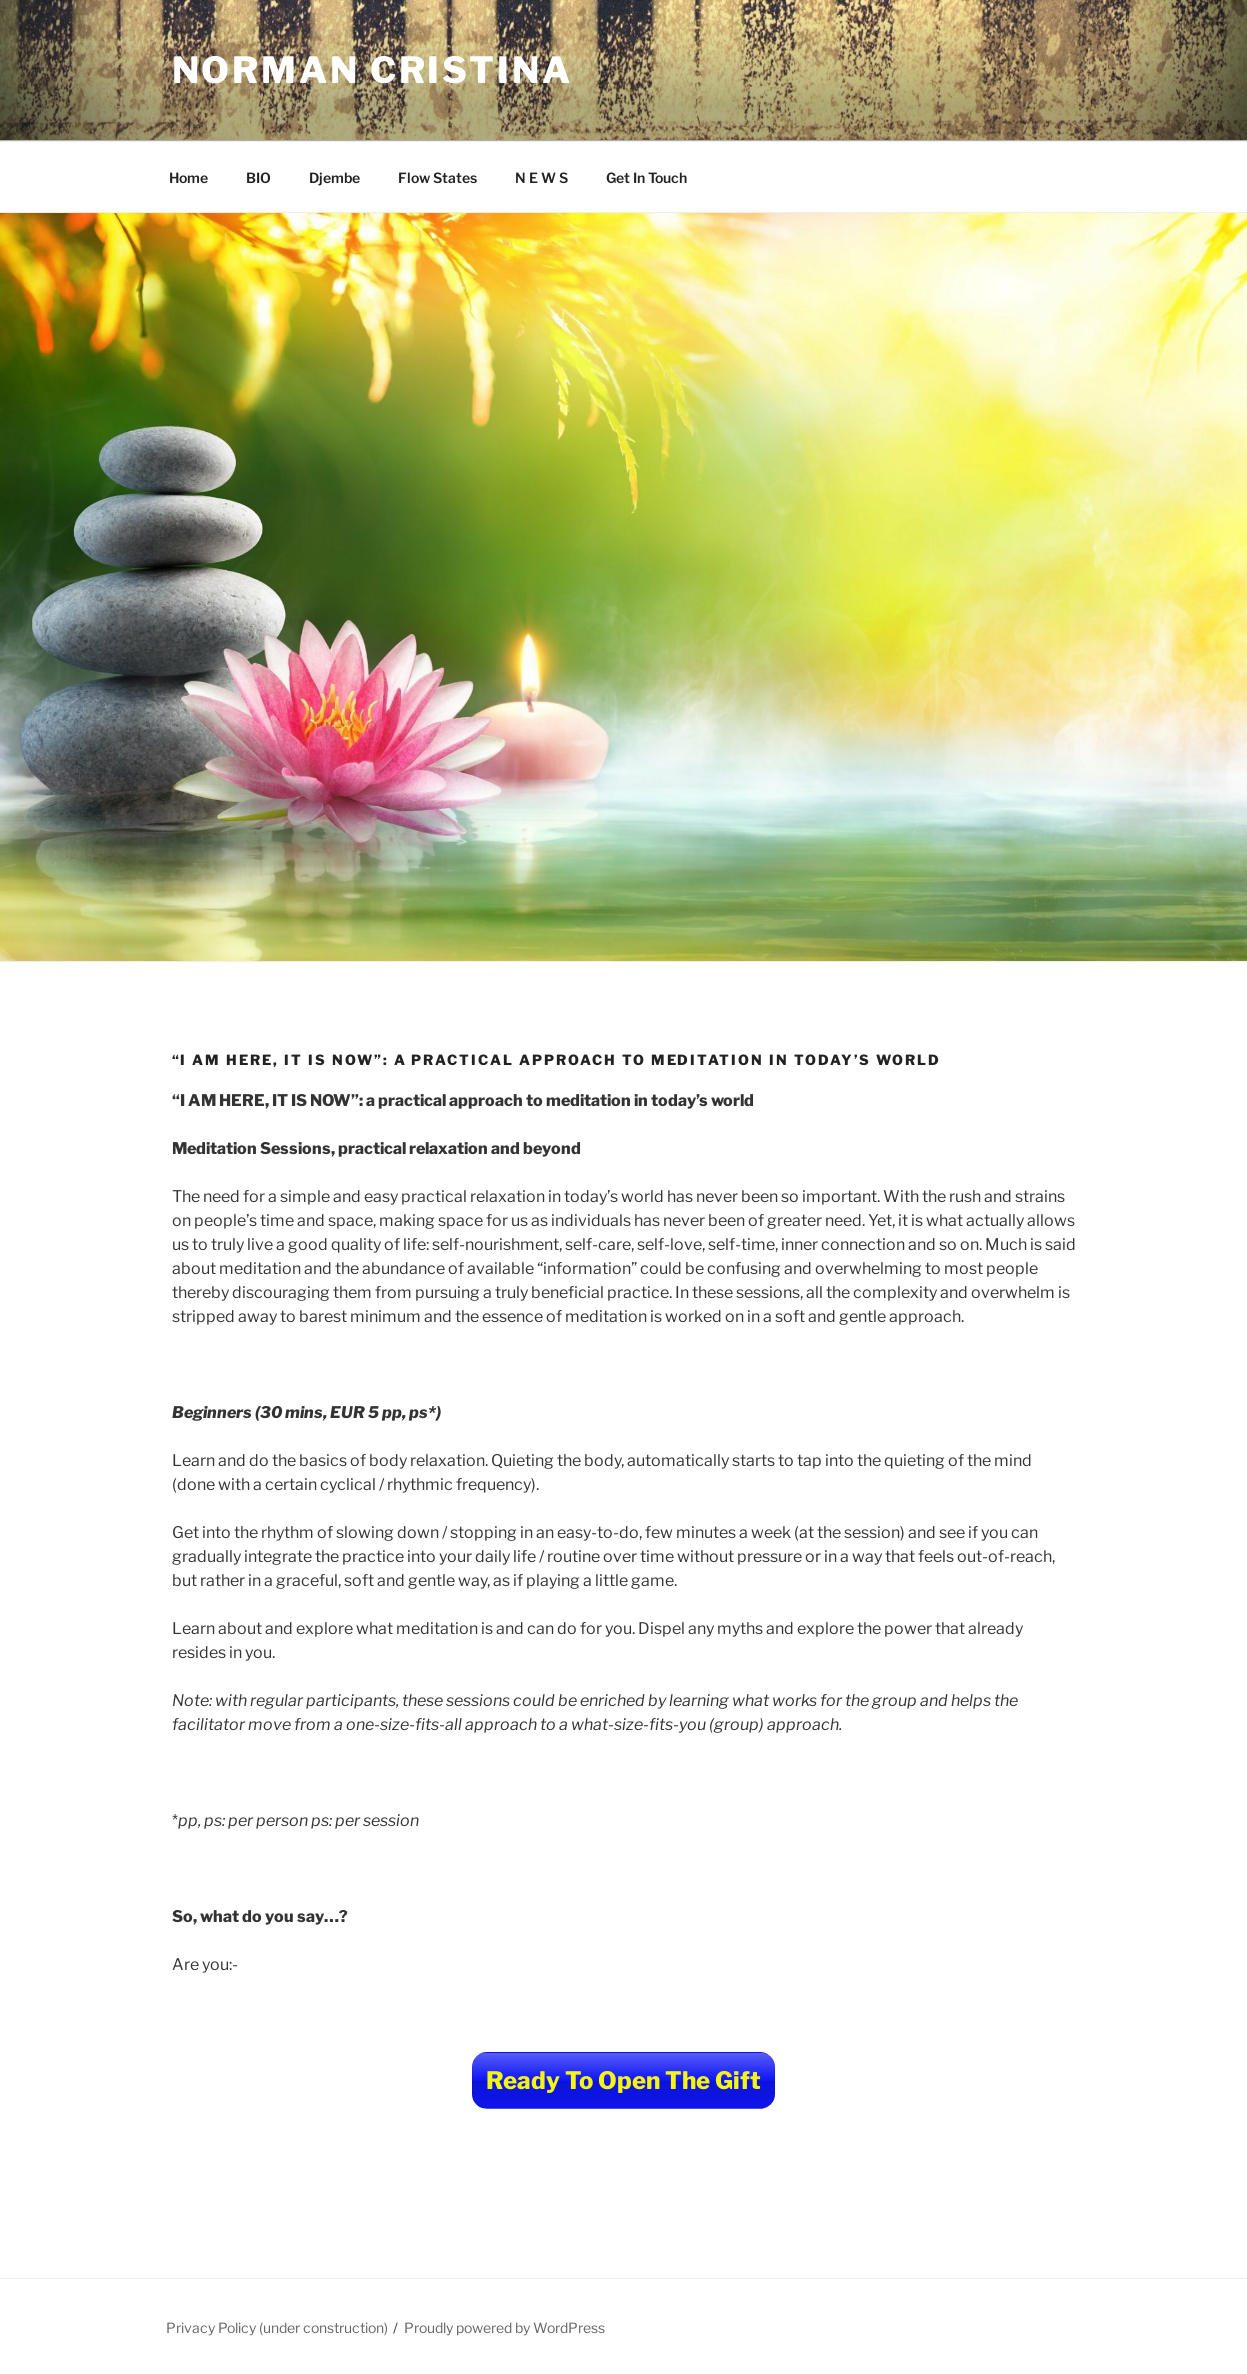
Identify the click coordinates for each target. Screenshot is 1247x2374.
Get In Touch (646, 177)
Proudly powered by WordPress (504, 2327)
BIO (258, 177)
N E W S (541, 177)
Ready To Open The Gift (623, 2080)
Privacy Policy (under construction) (277, 2327)
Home (188, 177)
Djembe (334, 177)
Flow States (437, 177)
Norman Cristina (372, 70)
